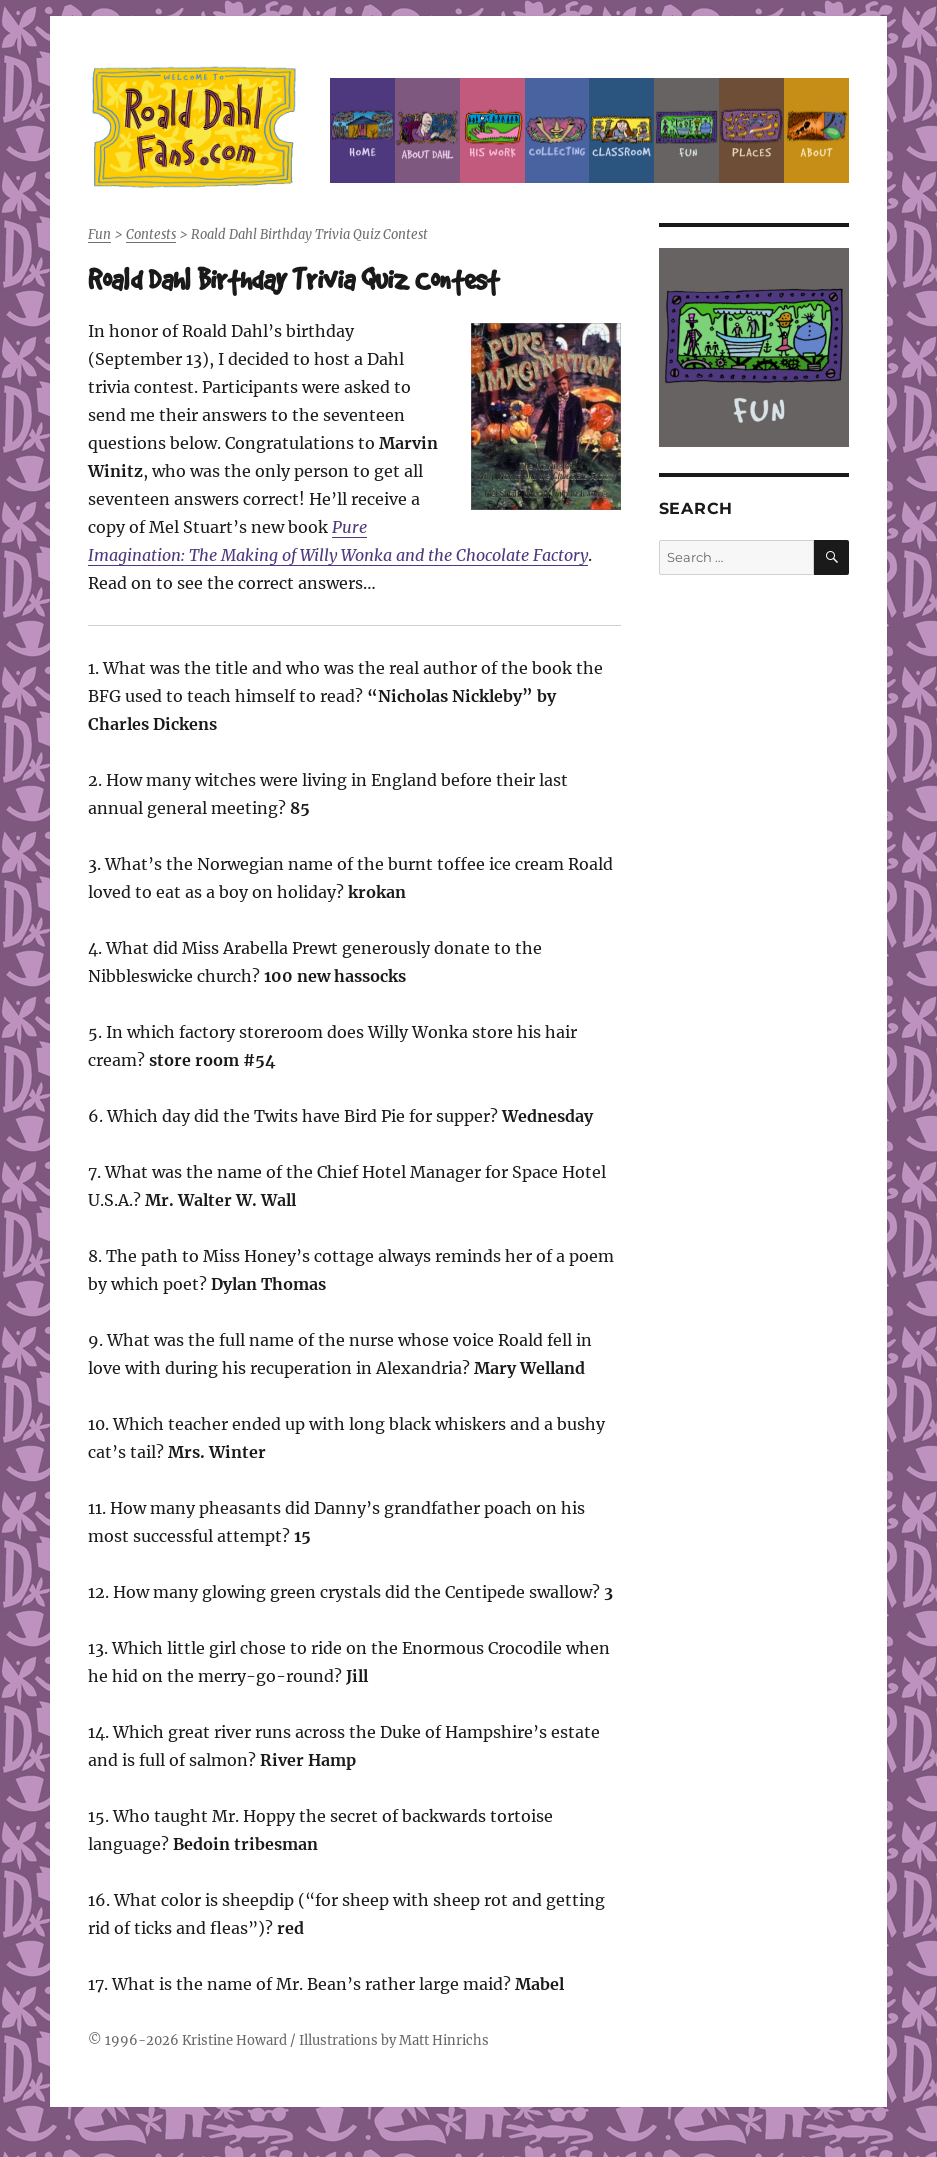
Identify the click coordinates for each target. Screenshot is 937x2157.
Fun (686, 130)
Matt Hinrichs (444, 2040)
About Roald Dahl (427, 130)
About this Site (816, 130)
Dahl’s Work (492, 130)
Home (362, 130)
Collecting (557, 130)
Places (751, 130)
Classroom (621, 130)
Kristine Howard (234, 2040)
